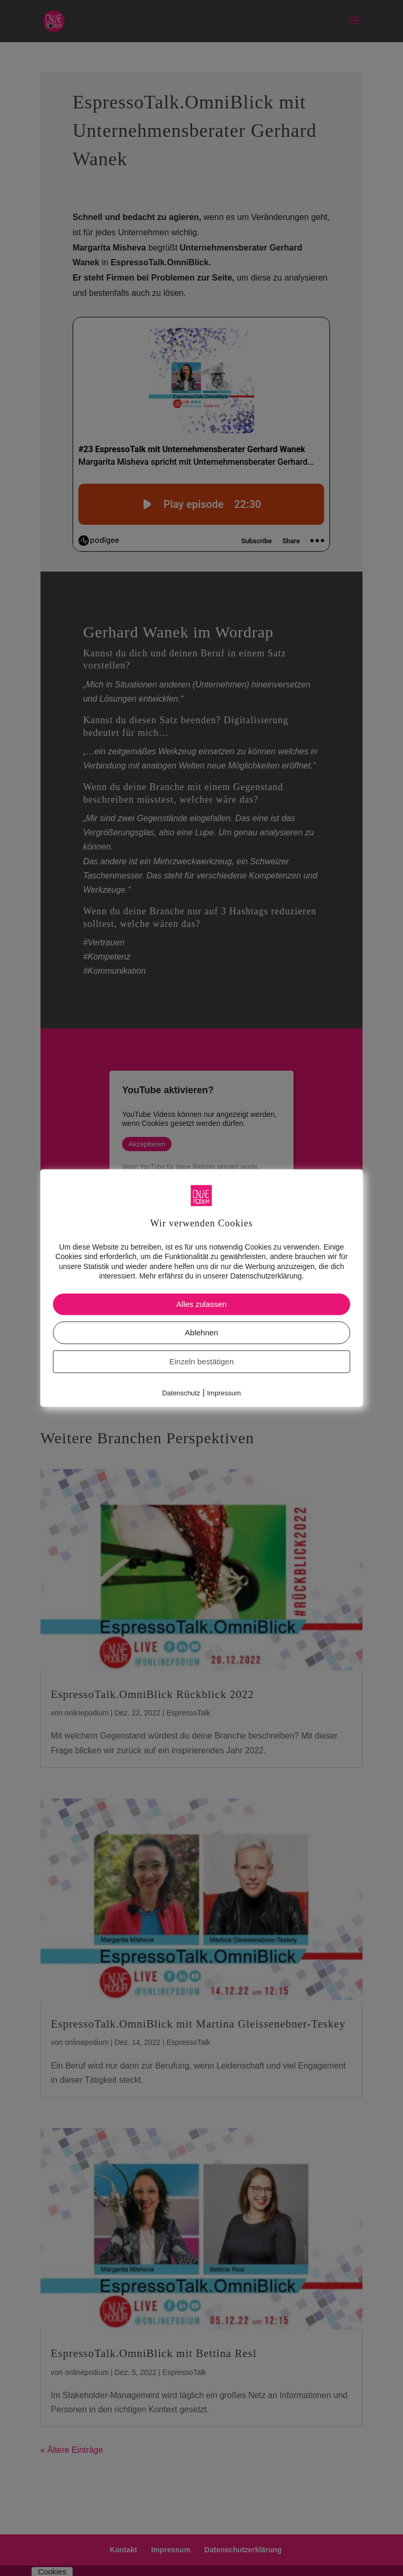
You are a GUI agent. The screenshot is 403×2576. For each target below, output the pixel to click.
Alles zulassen (201, 1304)
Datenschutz (181, 1393)
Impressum (224, 1393)
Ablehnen (201, 1332)
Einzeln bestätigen (201, 1361)
